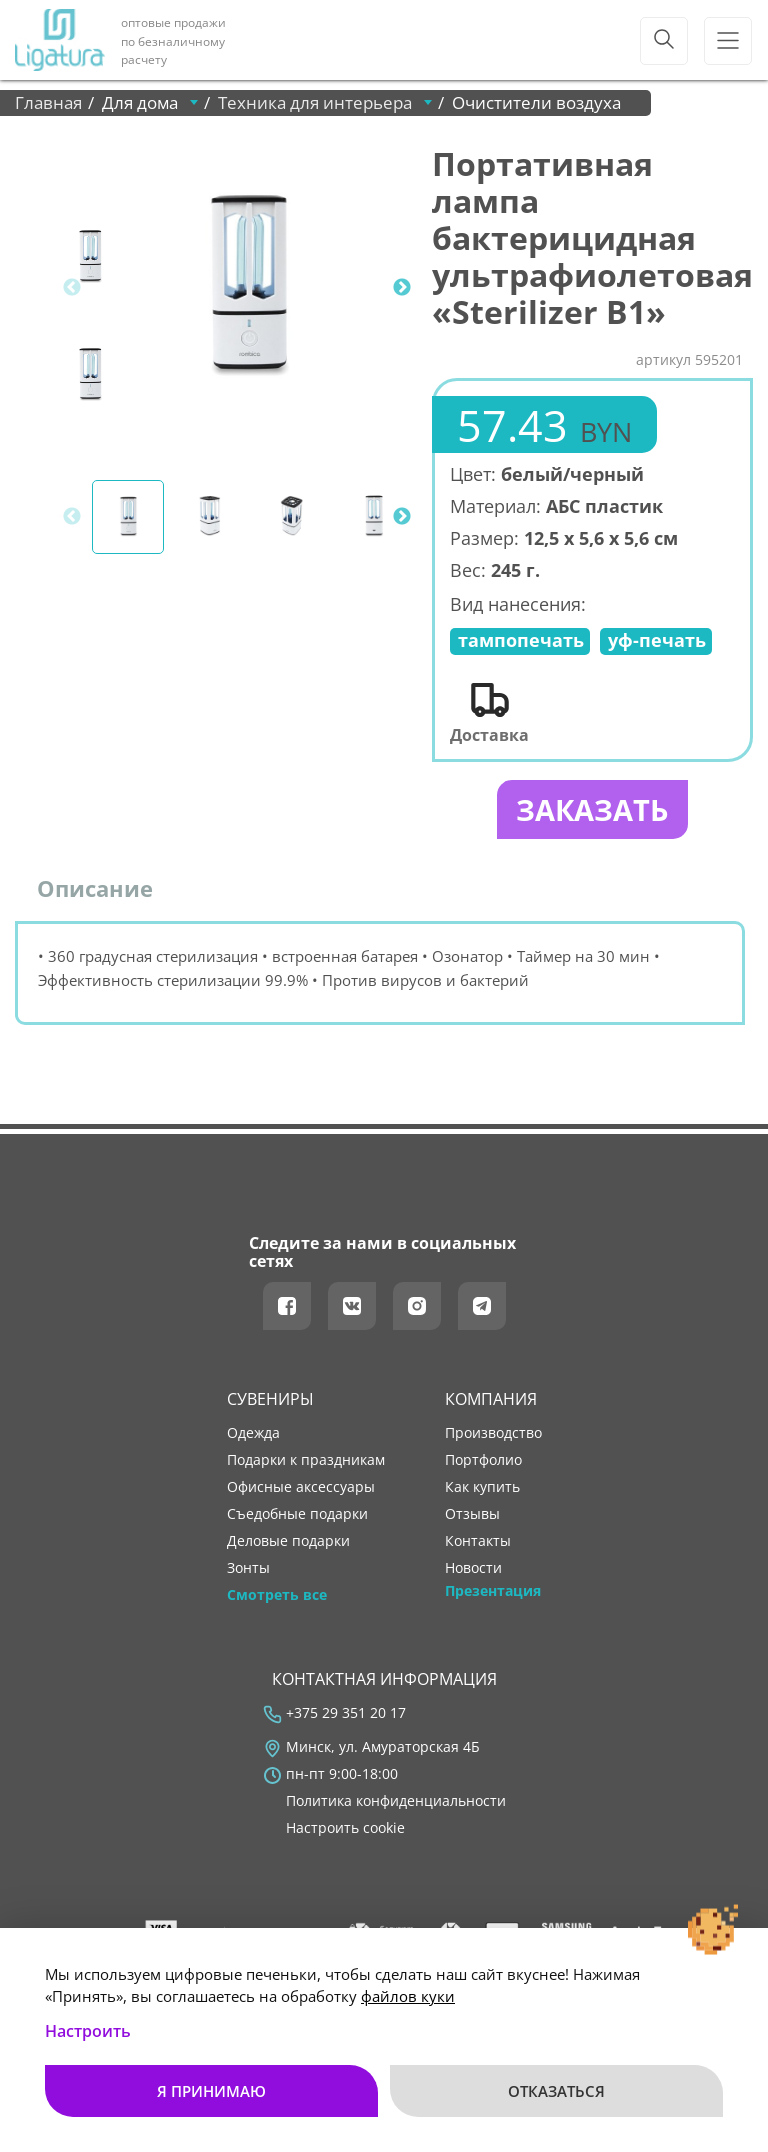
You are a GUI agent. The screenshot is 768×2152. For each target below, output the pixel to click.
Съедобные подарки (297, 1516)
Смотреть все (277, 1597)
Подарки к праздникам (306, 1462)
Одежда (253, 1435)
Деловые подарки (288, 1543)
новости (473, 1570)
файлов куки (408, 1996)
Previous (72, 288)
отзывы (472, 1516)
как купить (482, 1489)
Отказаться (556, 2091)
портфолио (483, 1462)
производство (493, 1435)
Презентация (493, 1593)
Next (402, 288)
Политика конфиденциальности (396, 1803)
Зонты (248, 1570)
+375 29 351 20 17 (346, 1715)
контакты (478, 1543)
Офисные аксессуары (301, 1489)
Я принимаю (211, 2091)
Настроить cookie (345, 1830)
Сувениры (270, 1401)
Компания (491, 1401)
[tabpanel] (249, 287)
